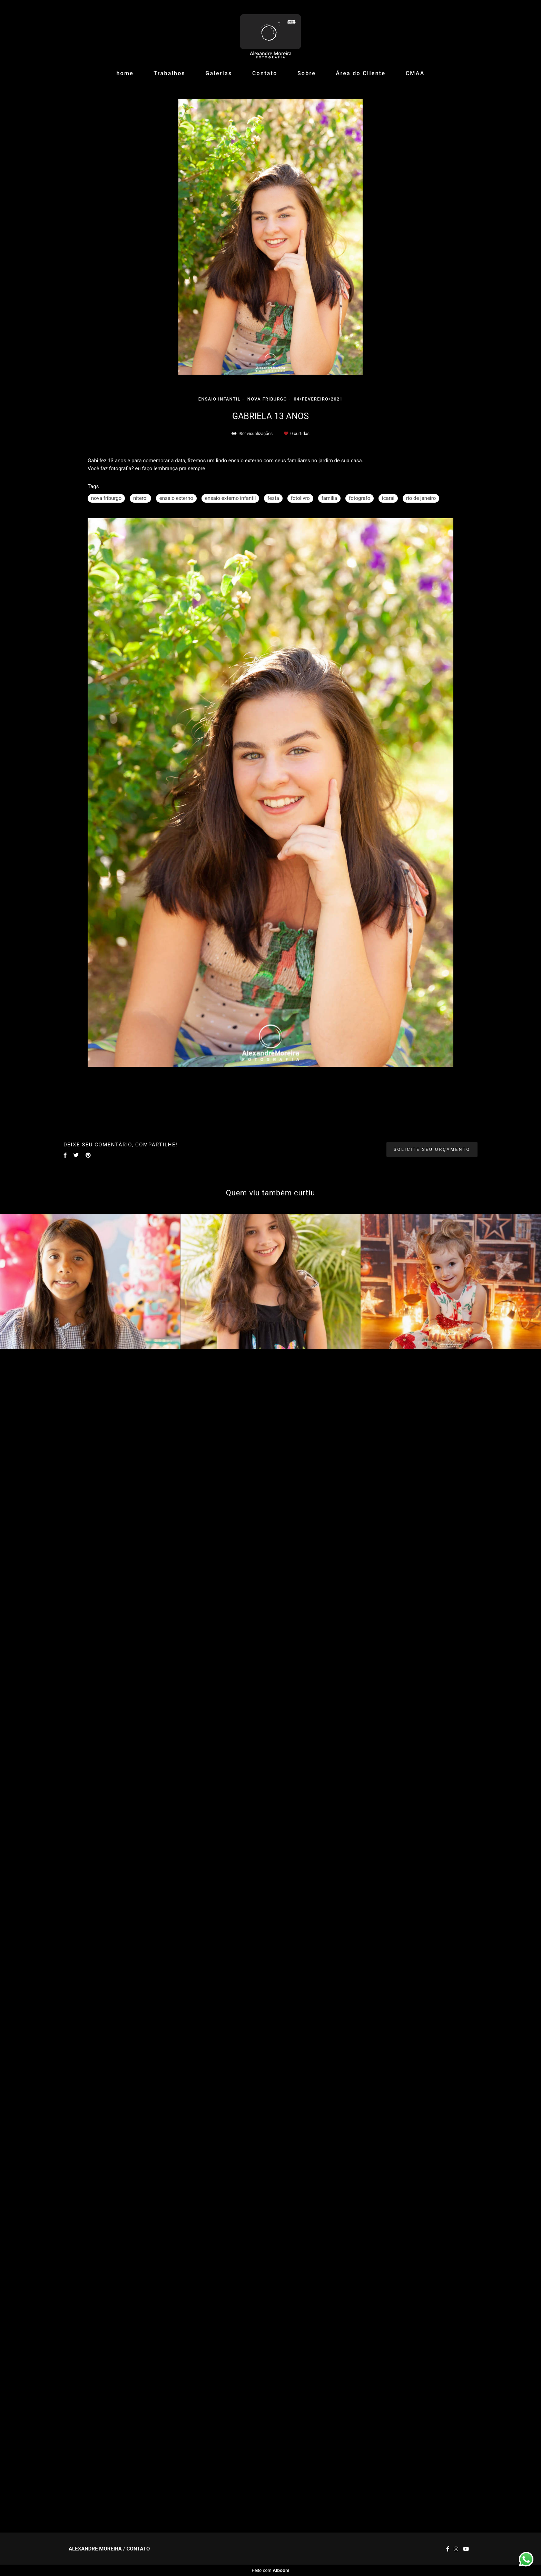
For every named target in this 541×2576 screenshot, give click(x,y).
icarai (388, 498)
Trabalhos (169, 73)
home (125, 73)
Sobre (306, 73)
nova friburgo (106, 498)
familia (329, 498)
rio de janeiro (421, 498)
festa (273, 498)
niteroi (140, 498)
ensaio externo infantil (230, 498)
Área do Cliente (361, 73)
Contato (264, 73)
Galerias (218, 73)
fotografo (359, 498)
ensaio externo (176, 498)
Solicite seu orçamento (432, 1149)
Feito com (270, 2570)
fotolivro (300, 498)
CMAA (415, 73)
